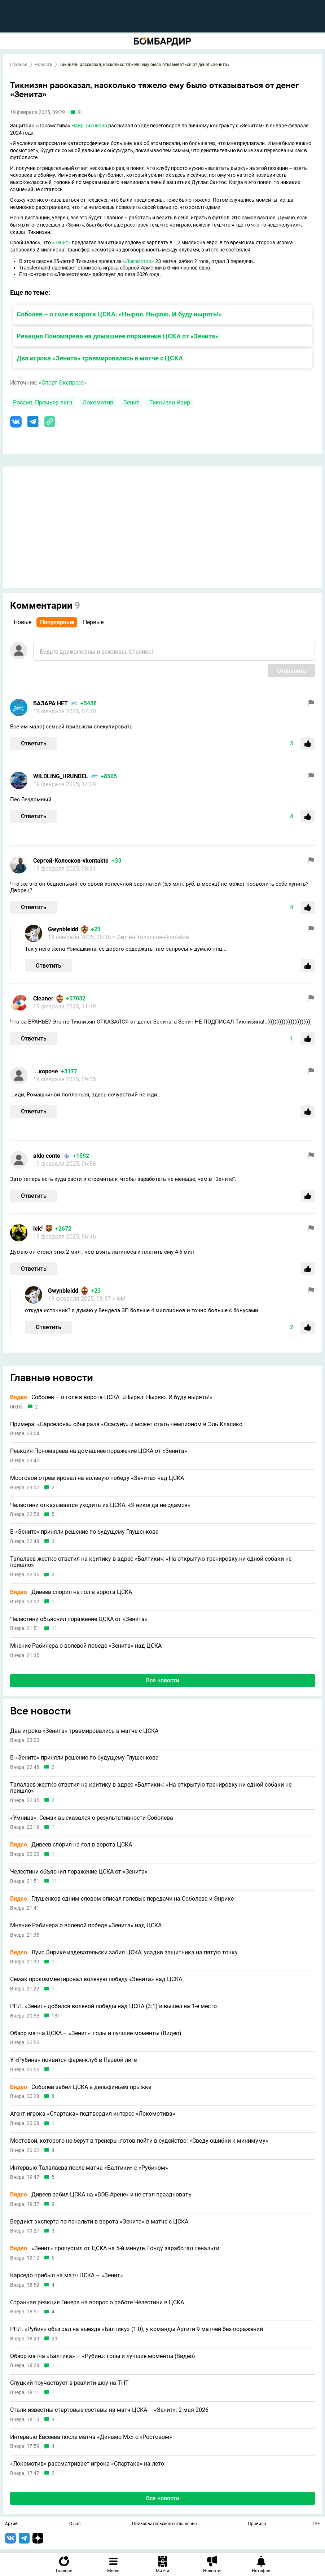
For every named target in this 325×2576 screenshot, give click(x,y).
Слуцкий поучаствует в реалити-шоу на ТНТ (69, 2383)
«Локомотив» (138, 261)
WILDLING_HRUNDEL (60, 776)
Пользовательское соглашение (164, 2524)
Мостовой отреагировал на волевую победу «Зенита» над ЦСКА (97, 1478)
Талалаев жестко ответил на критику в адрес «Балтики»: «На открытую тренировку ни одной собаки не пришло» (150, 1562)
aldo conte (46, 1155)
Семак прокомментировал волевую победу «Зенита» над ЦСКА (96, 1979)
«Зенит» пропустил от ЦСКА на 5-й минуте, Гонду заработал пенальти (114, 2248)
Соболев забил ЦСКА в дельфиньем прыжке (80, 2087)
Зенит (131, 402)
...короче (45, 1071)
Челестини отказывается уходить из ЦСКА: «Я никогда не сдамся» (100, 1505)
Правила (257, 2524)
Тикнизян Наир (169, 402)
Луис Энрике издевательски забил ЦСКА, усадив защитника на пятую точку (124, 1952)
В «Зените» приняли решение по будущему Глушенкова (84, 1532)
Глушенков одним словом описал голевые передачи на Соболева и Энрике (122, 1899)
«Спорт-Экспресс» (63, 382)
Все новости (162, 1680)
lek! (38, 1228)
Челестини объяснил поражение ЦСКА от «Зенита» (79, 1619)
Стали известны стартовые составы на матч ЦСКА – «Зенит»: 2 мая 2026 (109, 2410)
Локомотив (98, 402)
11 (54, 1628)
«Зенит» (61, 242)
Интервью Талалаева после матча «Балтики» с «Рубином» (89, 2168)
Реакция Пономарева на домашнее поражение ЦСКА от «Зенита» (118, 336)
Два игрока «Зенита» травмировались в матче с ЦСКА (100, 358)
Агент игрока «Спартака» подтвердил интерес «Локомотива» (92, 2114)
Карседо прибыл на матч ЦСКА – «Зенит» (66, 2275)
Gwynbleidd (63, 929)
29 (54, 2338)
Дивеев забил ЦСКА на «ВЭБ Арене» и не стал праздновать (101, 2194)
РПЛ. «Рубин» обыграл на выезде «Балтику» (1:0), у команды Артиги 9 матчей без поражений (136, 2329)
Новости (43, 64)
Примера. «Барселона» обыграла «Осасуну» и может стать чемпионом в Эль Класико (126, 1424)
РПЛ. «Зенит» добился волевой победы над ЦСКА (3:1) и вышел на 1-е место (113, 2006)
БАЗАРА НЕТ (50, 703)
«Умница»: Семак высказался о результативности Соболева (91, 1818)
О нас (74, 2524)
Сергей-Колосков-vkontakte (71, 860)
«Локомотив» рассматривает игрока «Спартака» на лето (87, 2464)
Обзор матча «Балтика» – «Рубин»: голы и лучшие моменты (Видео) (102, 2356)
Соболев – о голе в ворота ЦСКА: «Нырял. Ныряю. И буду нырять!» (119, 314)
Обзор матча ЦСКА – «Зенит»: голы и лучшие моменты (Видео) (95, 2033)
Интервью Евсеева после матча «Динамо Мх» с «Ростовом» (91, 2437)
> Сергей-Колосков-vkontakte (150, 937)
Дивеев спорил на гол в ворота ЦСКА (71, 1592)
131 (56, 2016)
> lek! (118, 1298)
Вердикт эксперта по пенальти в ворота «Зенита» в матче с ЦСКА (99, 2221)
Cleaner (43, 998)
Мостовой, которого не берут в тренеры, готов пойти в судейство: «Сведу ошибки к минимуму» (139, 2141)
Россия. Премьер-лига (43, 402)
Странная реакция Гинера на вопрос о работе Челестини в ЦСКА (97, 2302)
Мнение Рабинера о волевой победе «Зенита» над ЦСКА (86, 1646)
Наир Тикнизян (89, 125)
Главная (18, 64)
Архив (11, 2524)
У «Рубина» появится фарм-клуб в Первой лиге (73, 2060)
